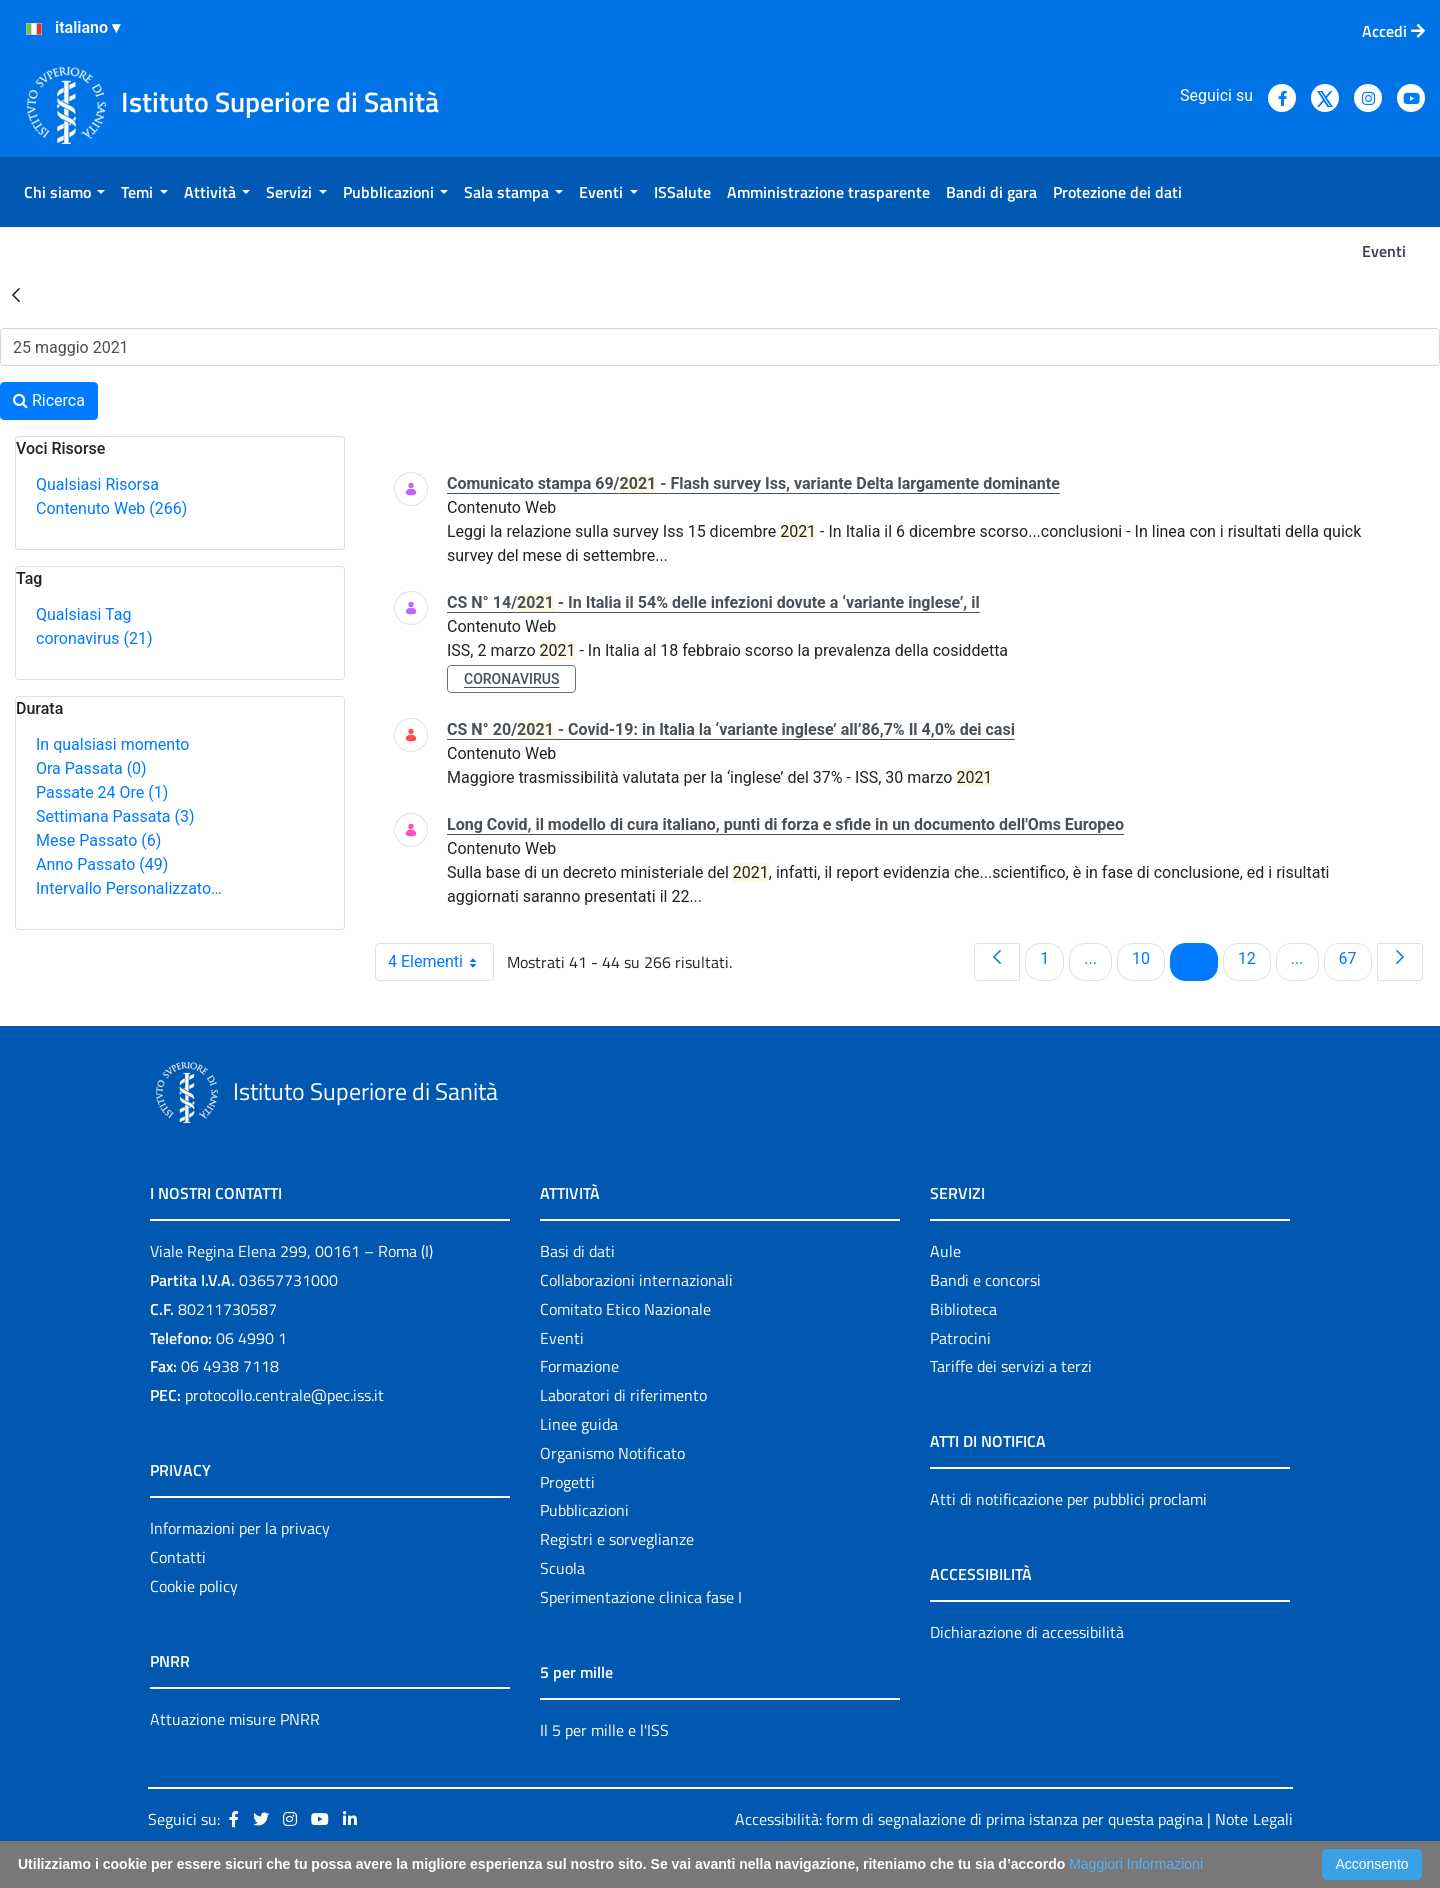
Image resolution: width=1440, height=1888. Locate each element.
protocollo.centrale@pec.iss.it (284, 1395)
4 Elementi (441, 962)
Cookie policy (194, 1586)
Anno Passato (102, 864)
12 (1254, 958)
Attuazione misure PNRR (235, 1719)
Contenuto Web (111, 508)
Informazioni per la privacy (240, 1528)
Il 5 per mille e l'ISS (604, 1730)
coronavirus (94, 638)
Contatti (178, 1557)
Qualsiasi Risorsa (97, 484)
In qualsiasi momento (112, 744)
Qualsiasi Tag (83, 614)
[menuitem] (64, 192)
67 (1355, 958)
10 (1148, 958)
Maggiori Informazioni (1136, 1864)
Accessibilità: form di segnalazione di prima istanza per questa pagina (969, 1819)
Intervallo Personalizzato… (129, 888)
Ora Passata (91, 768)
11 (1201, 958)
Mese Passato (98, 840)
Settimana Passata (115, 816)
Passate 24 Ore (102, 792)
